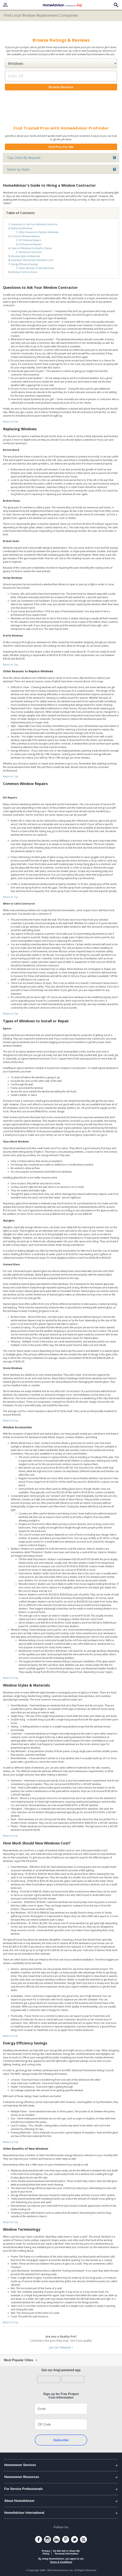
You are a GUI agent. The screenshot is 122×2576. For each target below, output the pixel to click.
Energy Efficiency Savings (24, 264)
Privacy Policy (46, 2552)
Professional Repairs (30, 244)
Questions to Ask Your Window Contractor (34, 224)
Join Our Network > (61, 2347)
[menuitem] (5, 5)
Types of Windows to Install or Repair (31, 248)
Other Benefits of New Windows (36, 268)
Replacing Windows (21, 228)
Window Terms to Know (24, 272)
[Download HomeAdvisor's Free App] (49, 2379)
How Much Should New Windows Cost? (32, 260)
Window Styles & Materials (25, 256)
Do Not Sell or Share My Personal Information (66, 2552)
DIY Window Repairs (30, 240)
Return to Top (10, 421)
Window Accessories (30, 252)
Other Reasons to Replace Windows (38, 232)
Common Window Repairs (25, 236)
